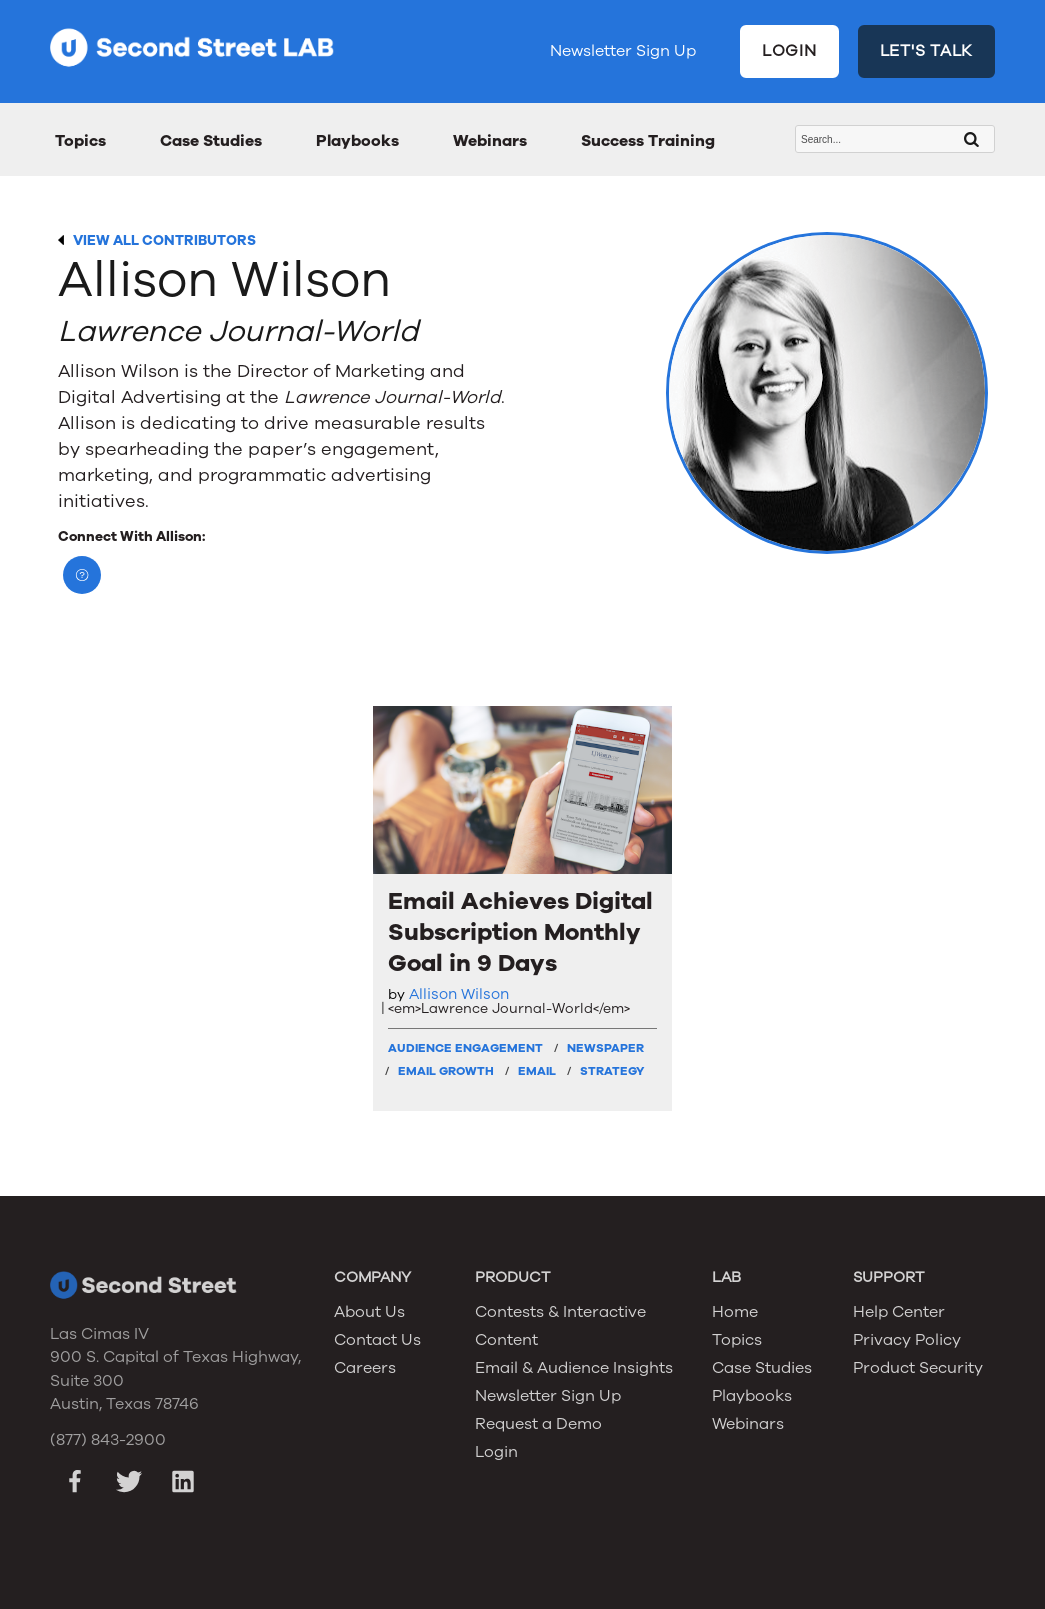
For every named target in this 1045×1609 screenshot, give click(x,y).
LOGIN (789, 51)
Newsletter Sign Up (623, 51)
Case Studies (211, 141)
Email (537, 1071)
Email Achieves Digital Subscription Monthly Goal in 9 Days (520, 932)
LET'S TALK (927, 51)
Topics (80, 141)
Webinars (490, 141)
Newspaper (605, 1048)
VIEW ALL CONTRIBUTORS (164, 240)
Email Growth (446, 1071)
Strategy (612, 1071)
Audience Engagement (465, 1048)
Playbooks (357, 141)
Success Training (648, 141)
